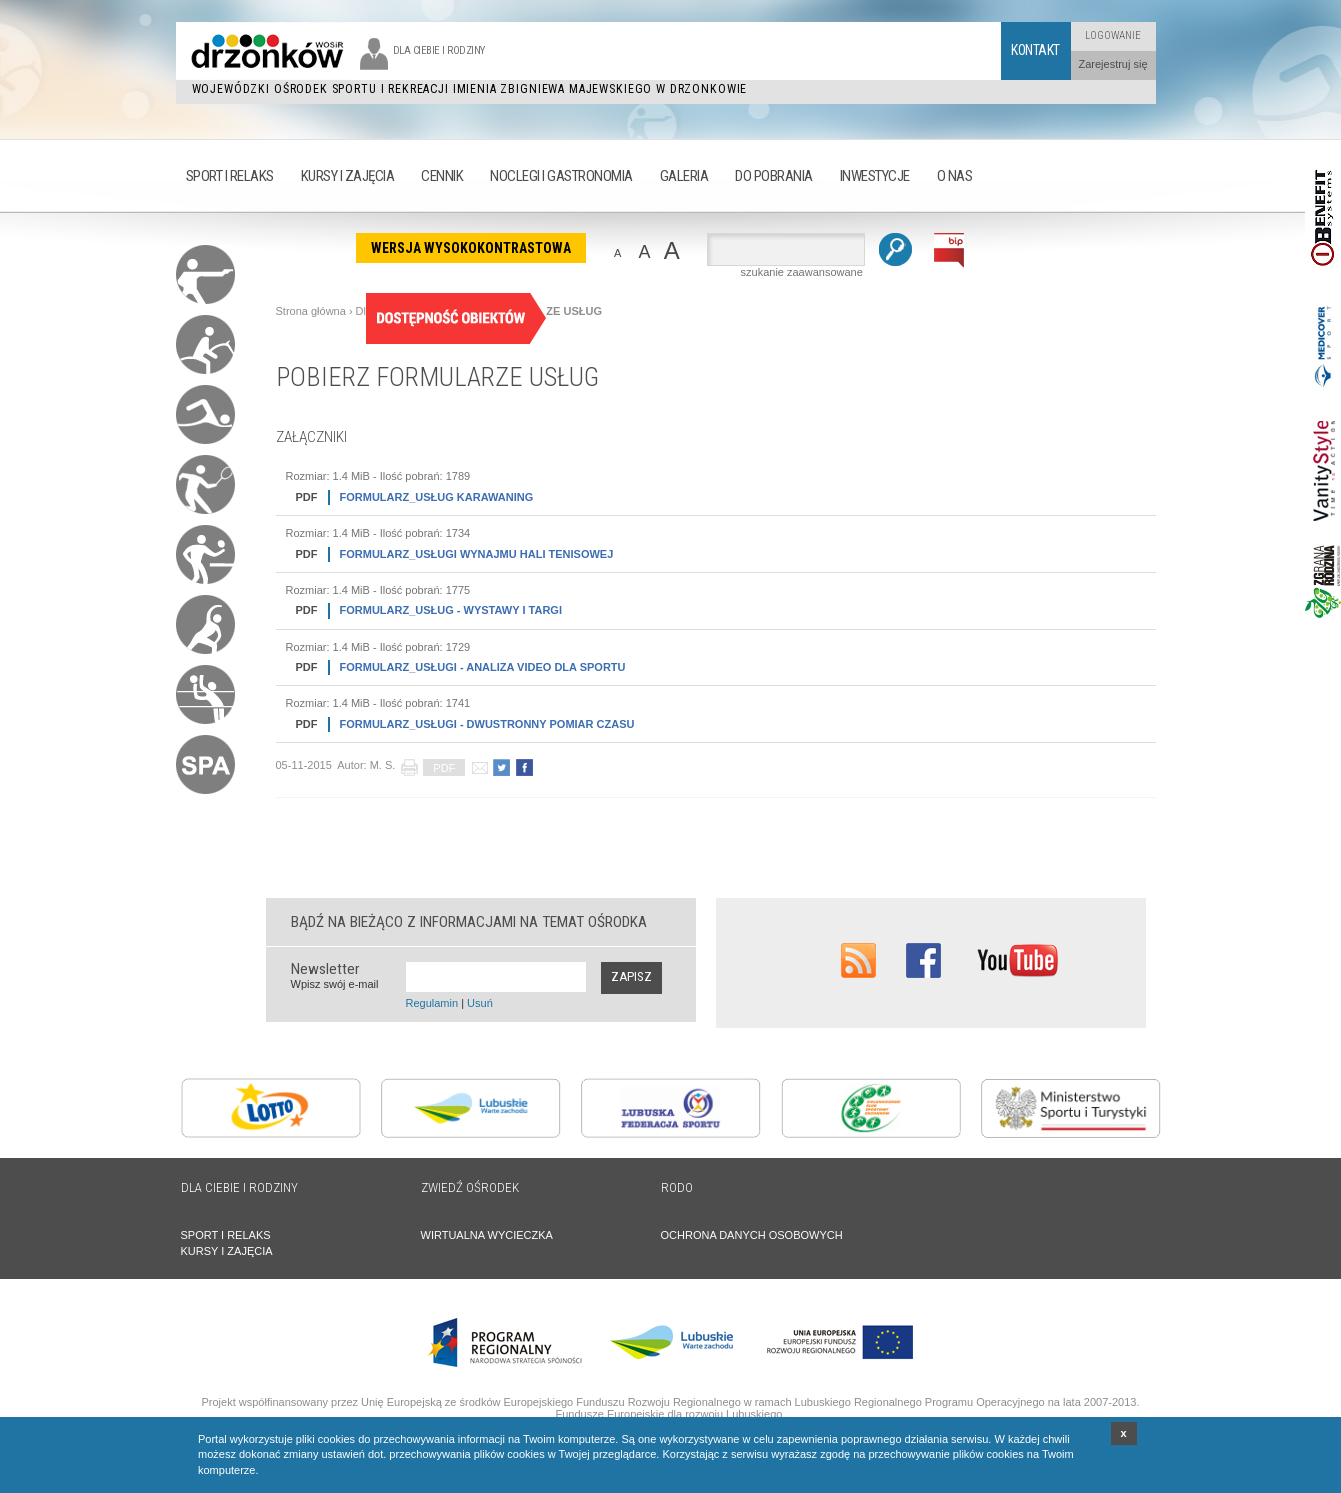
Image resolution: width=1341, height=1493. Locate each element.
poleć (479, 767)
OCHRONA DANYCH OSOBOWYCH (752, 1235)
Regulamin (432, 1003)
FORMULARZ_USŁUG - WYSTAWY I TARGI (424, 610)
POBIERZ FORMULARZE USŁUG (437, 377)
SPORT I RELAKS (226, 1235)
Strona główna (311, 311)
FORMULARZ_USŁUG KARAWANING (410, 497)
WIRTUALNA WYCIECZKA (487, 1235)
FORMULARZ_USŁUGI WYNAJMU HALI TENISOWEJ (450, 554)
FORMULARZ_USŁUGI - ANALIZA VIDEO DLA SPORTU (456, 667)
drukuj (409, 767)
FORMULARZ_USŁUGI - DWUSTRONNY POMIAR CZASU (460, 724)
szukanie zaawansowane (802, 272)
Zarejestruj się (1112, 64)
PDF (444, 768)
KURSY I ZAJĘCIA (227, 1251)
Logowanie (1113, 35)
